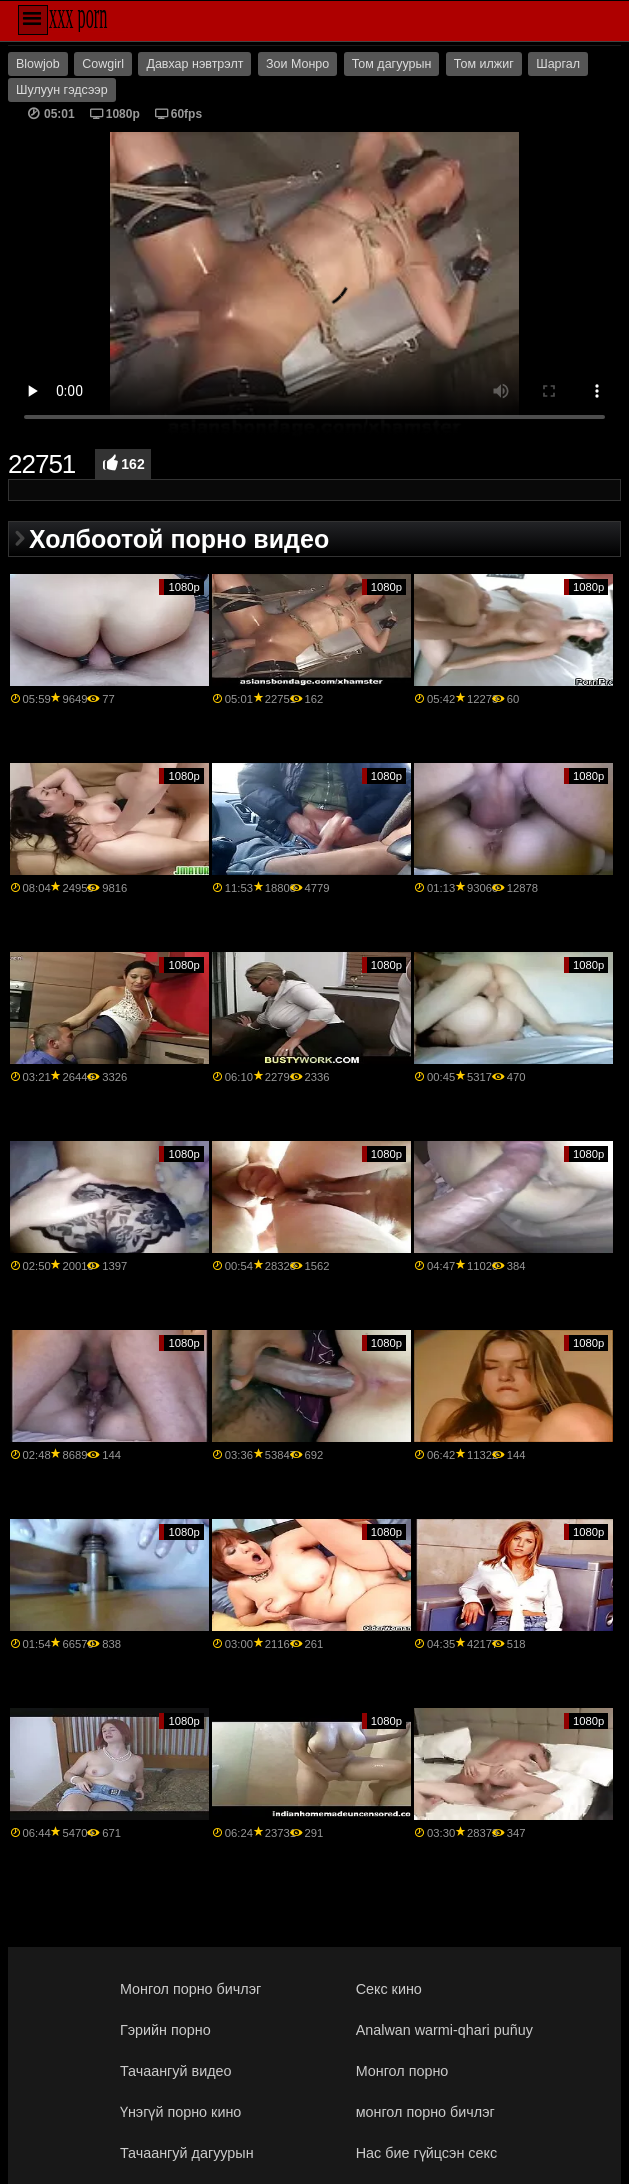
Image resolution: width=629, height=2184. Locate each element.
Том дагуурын (392, 64)
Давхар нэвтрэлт (194, 64)
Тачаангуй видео (176, 2071)
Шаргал (558, 64)
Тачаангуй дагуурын (187, 2153)
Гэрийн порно (165, 2030)
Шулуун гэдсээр (62, 90)
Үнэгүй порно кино (180, 2112)
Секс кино (389, 1989)
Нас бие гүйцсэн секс (426, 2153)
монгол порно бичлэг (425, 2112)
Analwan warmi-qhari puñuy (444, 2030)
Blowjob (38, 64)
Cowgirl (103, 64)
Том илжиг (484, 64)
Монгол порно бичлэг (190, 1989)
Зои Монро (297, 64)
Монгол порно (402, 2071)
